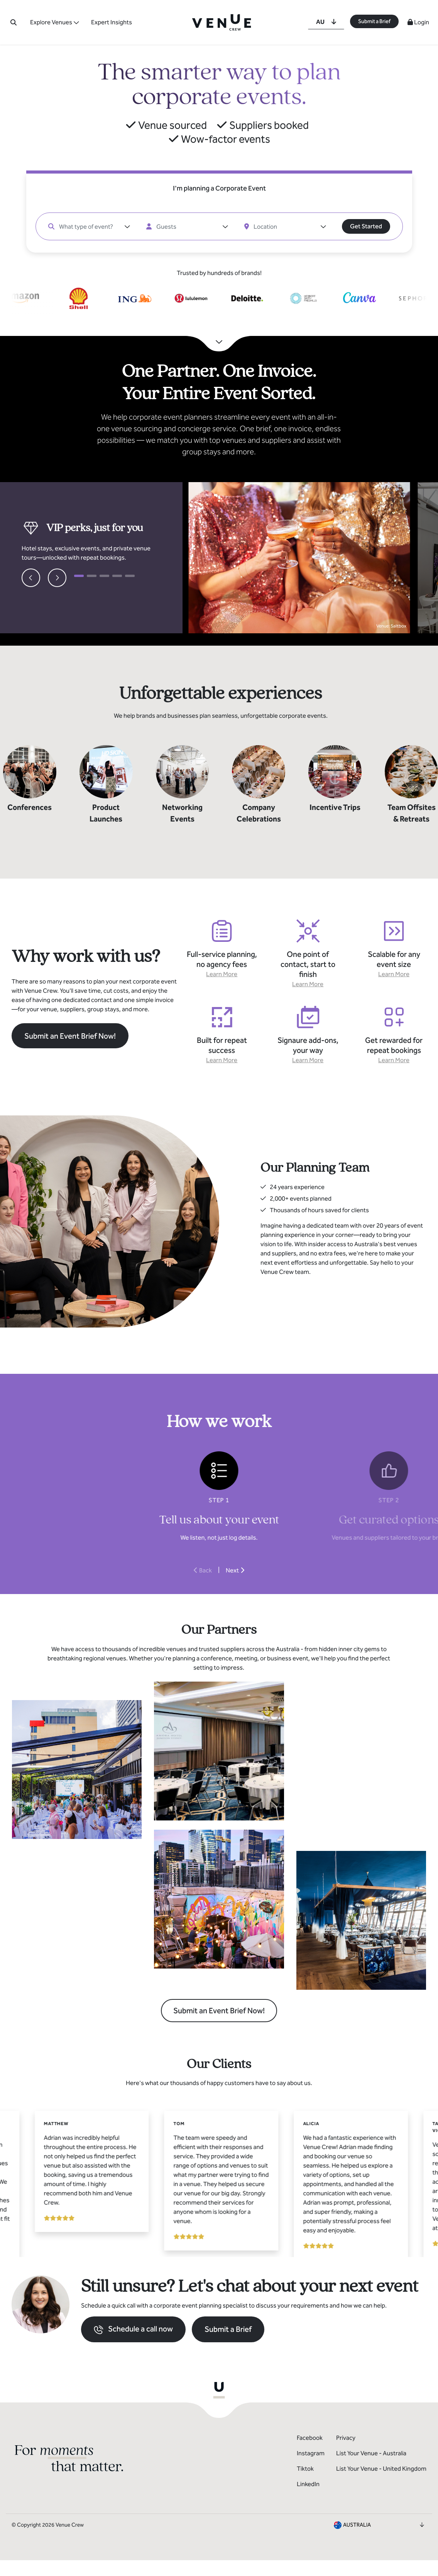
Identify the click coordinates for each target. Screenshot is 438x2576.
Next (235, 1570)
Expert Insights (111, 22)
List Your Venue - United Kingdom (381, 2484)
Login (418, 22)
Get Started (366, 226)
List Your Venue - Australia (371, 2468)
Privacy (345, 2453)
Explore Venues (51, 22)
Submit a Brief (374, 21)
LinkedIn (308, 2499)
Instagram (311, 2468)
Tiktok (305, 2484)
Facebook (310, 2453)
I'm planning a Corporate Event (219, 188)
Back (202, 1570)
